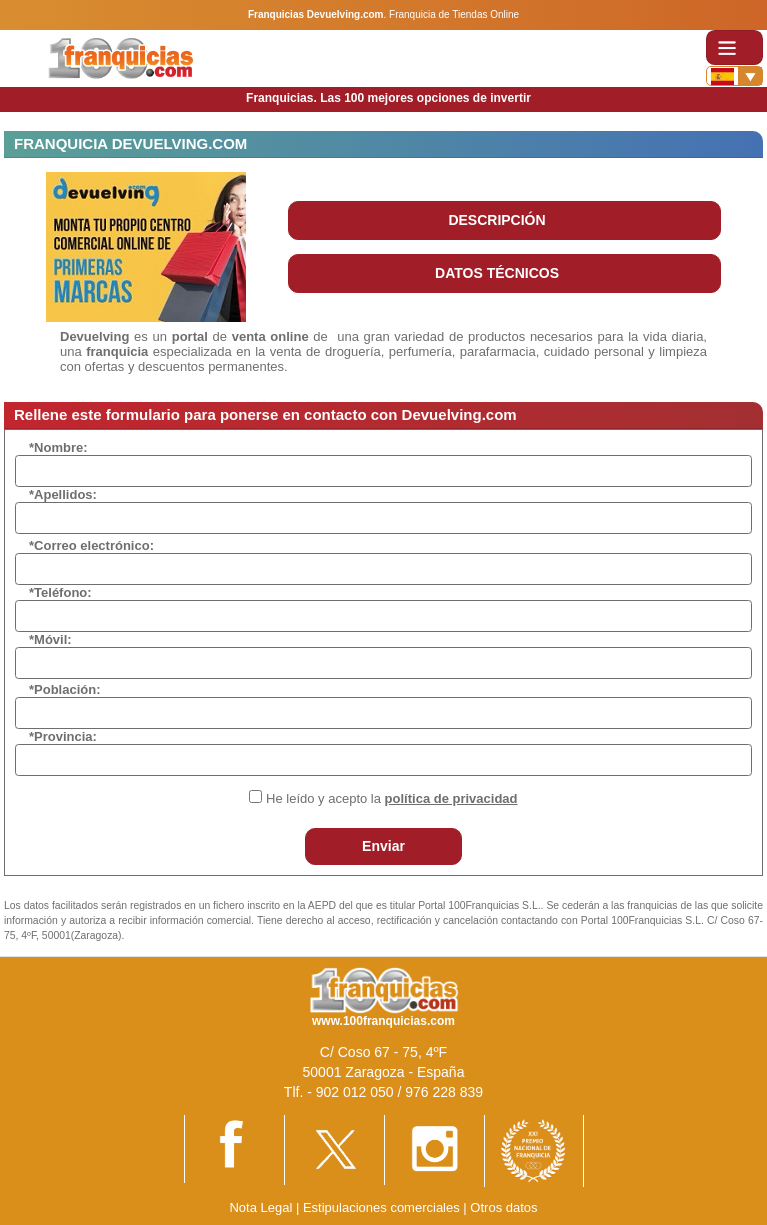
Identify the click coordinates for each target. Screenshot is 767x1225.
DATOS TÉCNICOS (497, 273)
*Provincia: (63, 736)
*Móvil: (50, 639)
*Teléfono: (60, 592)
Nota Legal (260, 1207)
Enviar (383, 846)
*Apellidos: (63, 494)
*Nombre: (58, 447)
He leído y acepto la (391, 798)
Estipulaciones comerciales (383, 1207)
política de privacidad (451, 798)
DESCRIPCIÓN (496, 220)
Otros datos (503, 1207)
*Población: (65, 689)
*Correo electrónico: (91, 545)
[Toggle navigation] (734, 47)
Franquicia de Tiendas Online (454, 14)
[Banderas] (734, 76)
